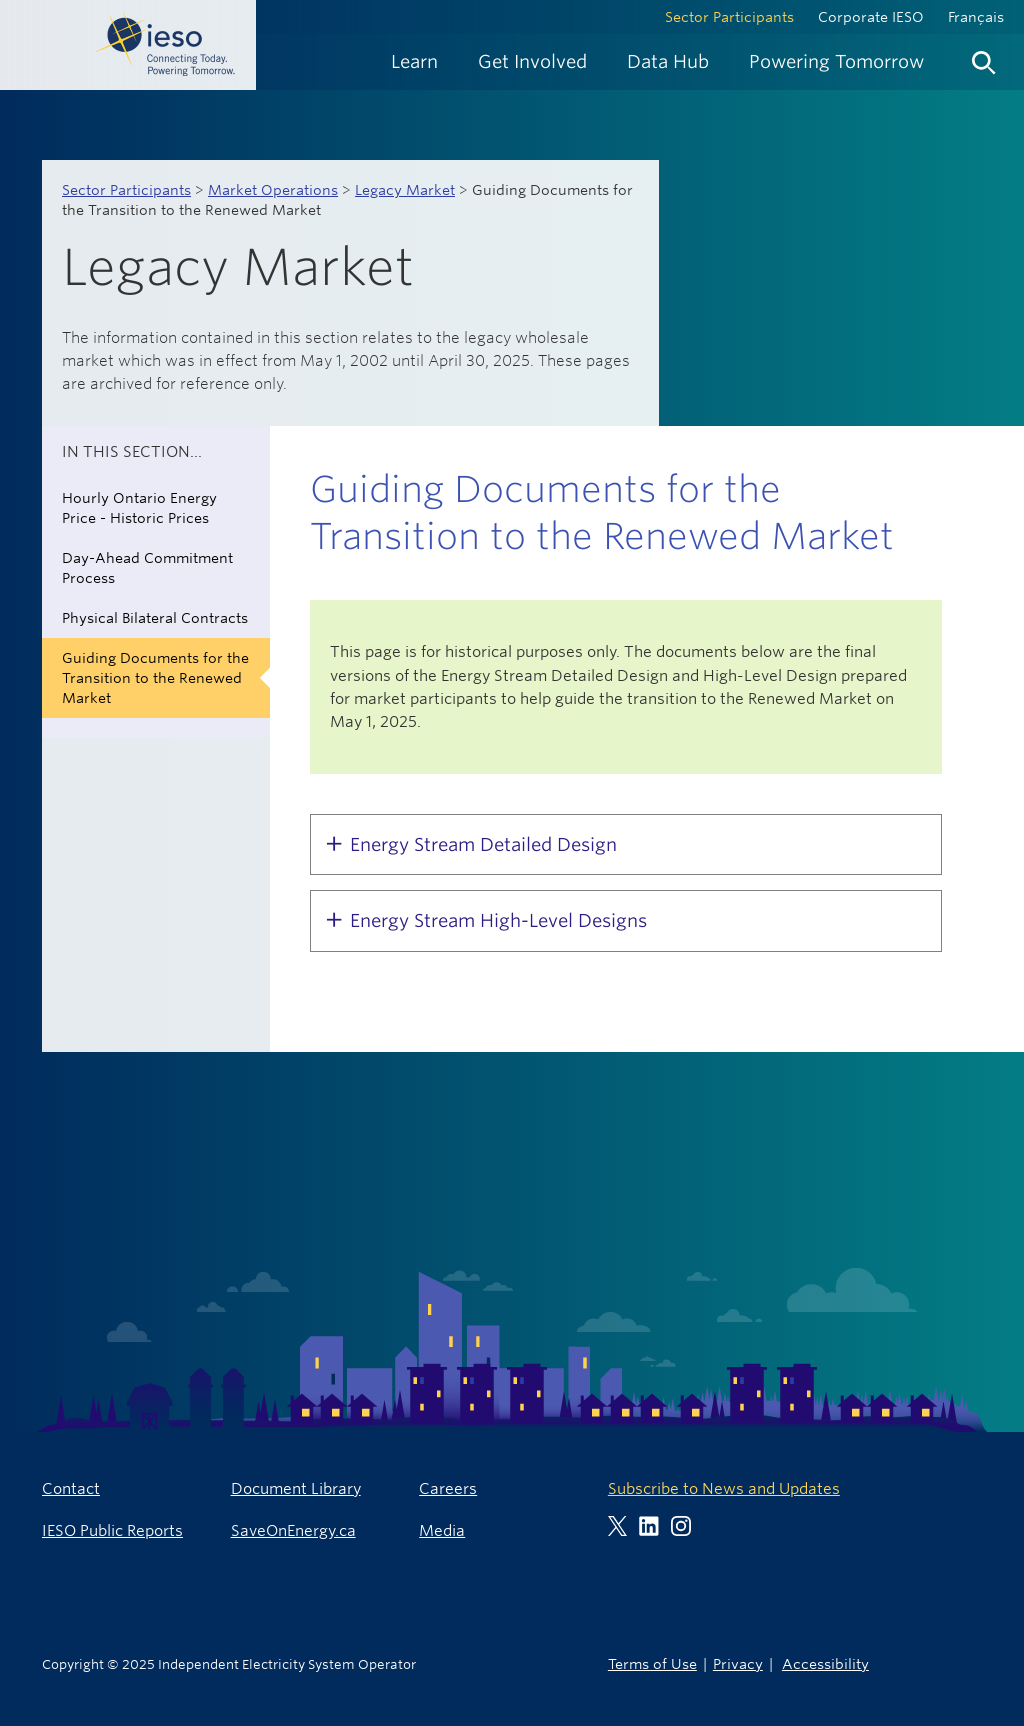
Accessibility (825, 1663)
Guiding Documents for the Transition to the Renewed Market (155, 678)
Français (976, 17)
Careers (448, 1488)
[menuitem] (414, 61)
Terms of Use (652, 1663)
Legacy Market (405, 190)
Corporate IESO (871, 17)
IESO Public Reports (112, 1530)
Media (442, 1530)
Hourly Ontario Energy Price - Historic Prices (139, 508)
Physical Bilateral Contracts (155, 618)
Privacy (738, 1663)
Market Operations (273, 190)
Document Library (296, 1488)
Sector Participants (729, 17)
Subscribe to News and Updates (724, 1488)
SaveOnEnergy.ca (293, 1530)
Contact (71, 1488)
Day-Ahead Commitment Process (147, 568)
